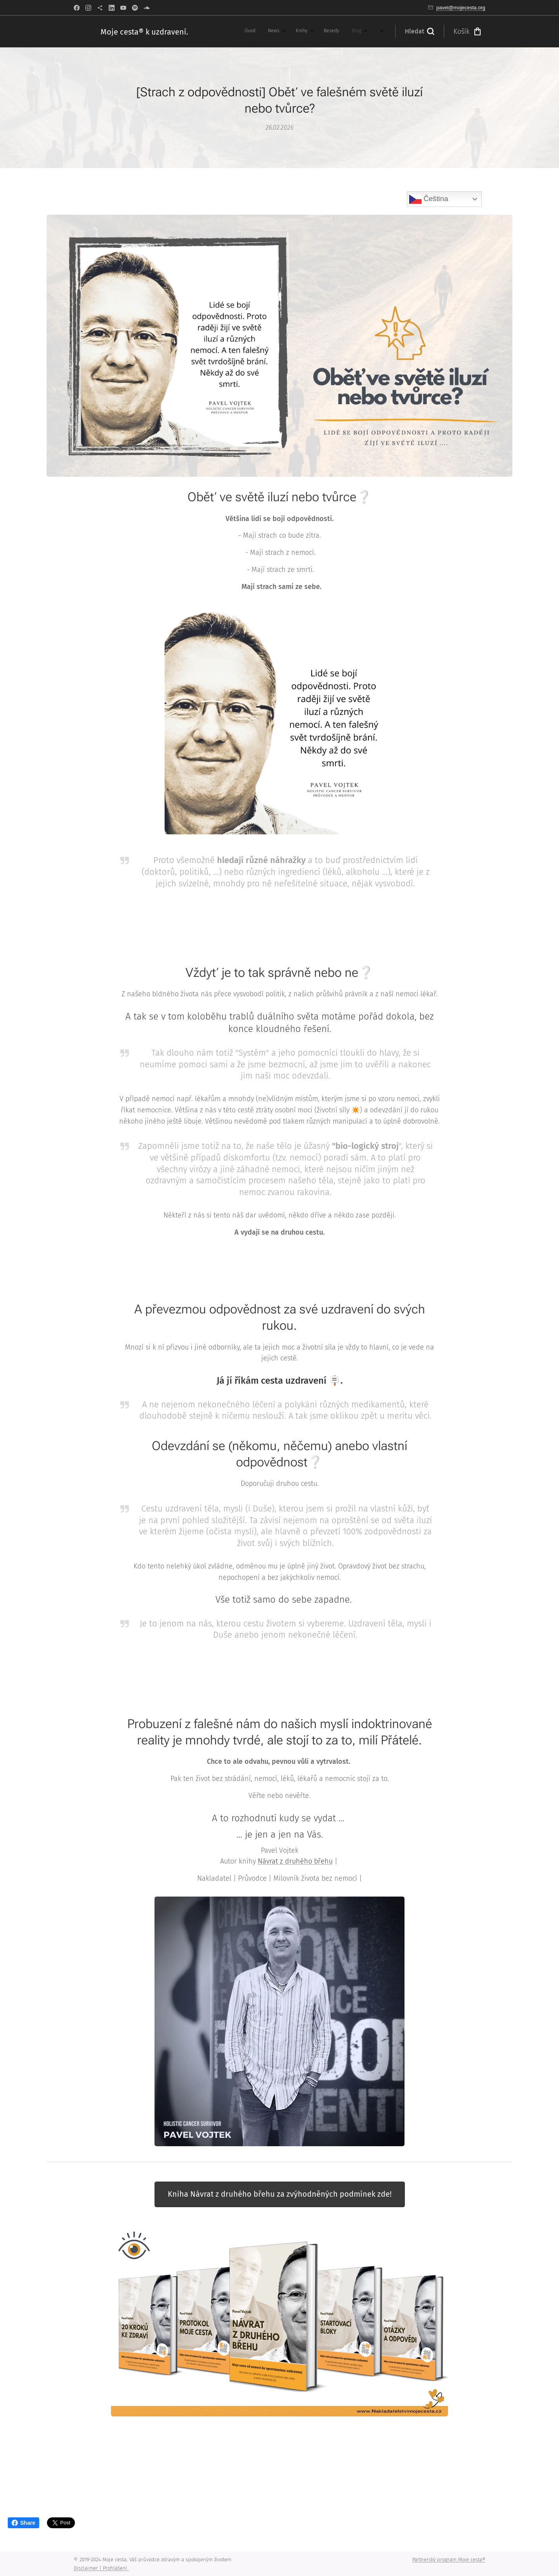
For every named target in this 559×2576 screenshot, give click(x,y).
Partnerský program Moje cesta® (448, 2559)
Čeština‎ (428, 199)
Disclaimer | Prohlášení (101, 2568)
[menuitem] (216, 31)
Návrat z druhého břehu (295, 1861)
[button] (419, 31)
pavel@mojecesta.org (460, 7)
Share (23, 2523)
